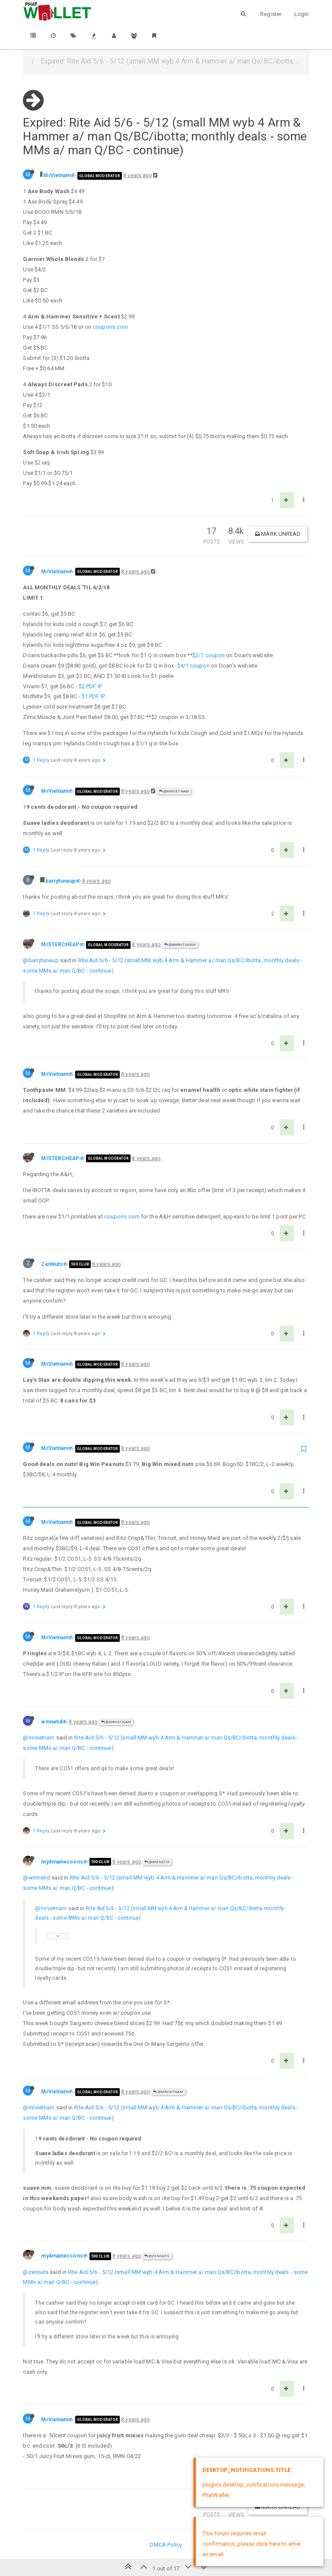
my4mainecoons (62, 1862)
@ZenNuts (156, 2256)
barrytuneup (60, 881)
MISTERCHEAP (60, 944)
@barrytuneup (180, 945)
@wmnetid (156, 1862)
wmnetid (51, 1722)
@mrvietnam (38, 1737)
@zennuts (35, 2272)
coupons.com (110, 327)
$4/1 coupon (193, 665)
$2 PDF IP (90, 686)
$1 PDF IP (93, 696)
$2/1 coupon (208, 655)
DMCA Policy (166, 2544)
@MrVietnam (174, 791)
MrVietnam (56, 175)
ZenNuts (52, 1264)
